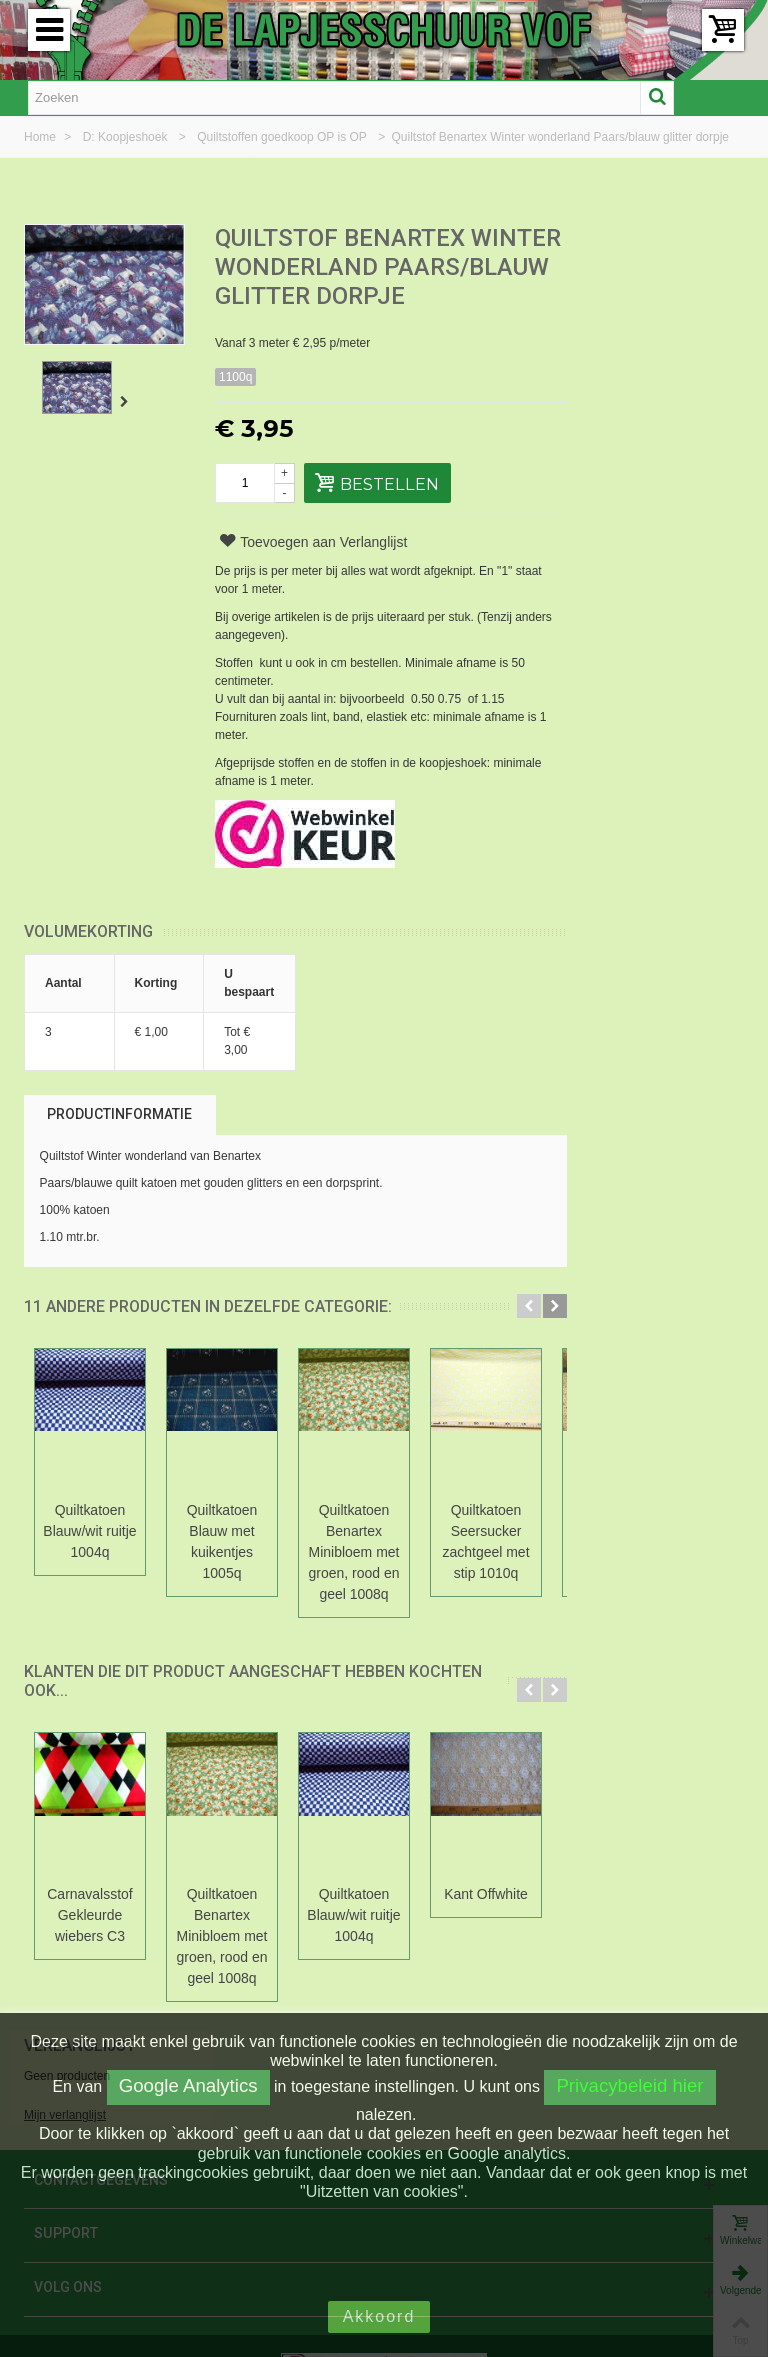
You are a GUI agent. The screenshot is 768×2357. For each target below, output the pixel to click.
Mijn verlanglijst (628, 309)
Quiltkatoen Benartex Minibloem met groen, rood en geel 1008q (354, 1581)
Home (41, 137)
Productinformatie (119, 1143)
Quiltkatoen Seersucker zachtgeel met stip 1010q (485, 1570)
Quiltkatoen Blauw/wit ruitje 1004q (89, 1560)
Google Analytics (188, 2085)
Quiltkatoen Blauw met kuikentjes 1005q (222, 1570)
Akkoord (379, 2316)
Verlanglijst (643, 239)
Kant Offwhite (486, 1923)
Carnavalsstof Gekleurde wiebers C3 (90, 1944)
